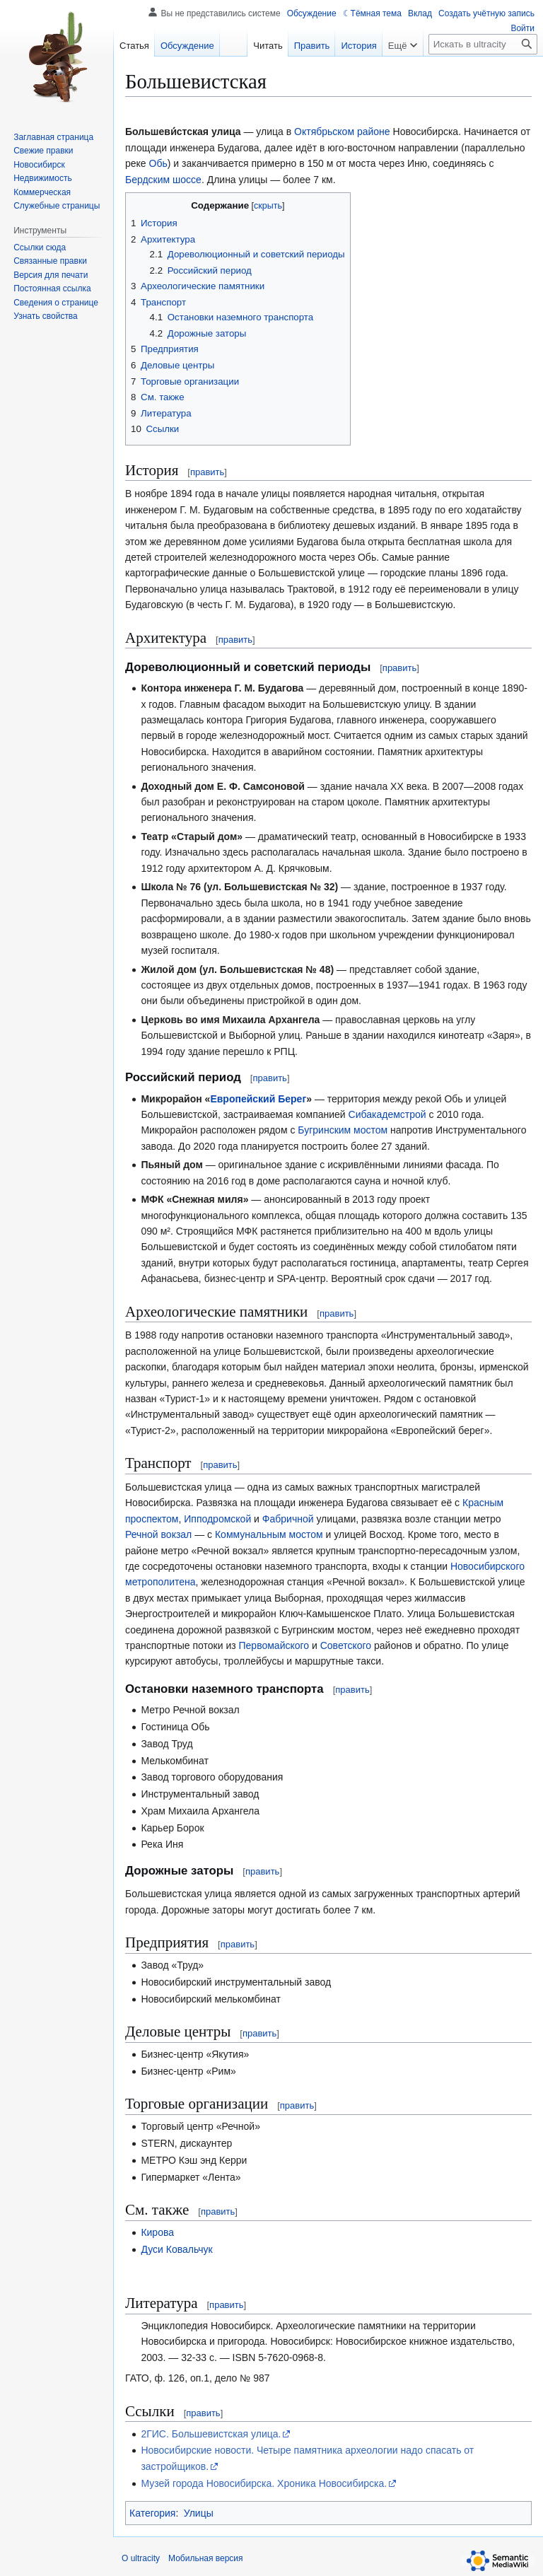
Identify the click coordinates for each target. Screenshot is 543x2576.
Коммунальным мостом (269, 1534)
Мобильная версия (205, 2558)
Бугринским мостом (342, 1130)
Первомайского (274, 1645)
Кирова (157, 2232)
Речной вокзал (158, 1534)
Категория (152, 2513)
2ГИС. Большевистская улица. (211, 2434)
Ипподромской (217, 1519)
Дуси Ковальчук (176, 2249)
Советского (345, 1645)
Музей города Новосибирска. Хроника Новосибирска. (264, 2483)
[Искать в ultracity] (482, 44)
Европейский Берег (258, 1099)
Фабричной (288, 1519)
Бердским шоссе (163, 179)
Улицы (199, 2513)
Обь (158, 163)
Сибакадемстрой (387, 1114)
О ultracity (141, 2558)
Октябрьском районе (342, 131)
